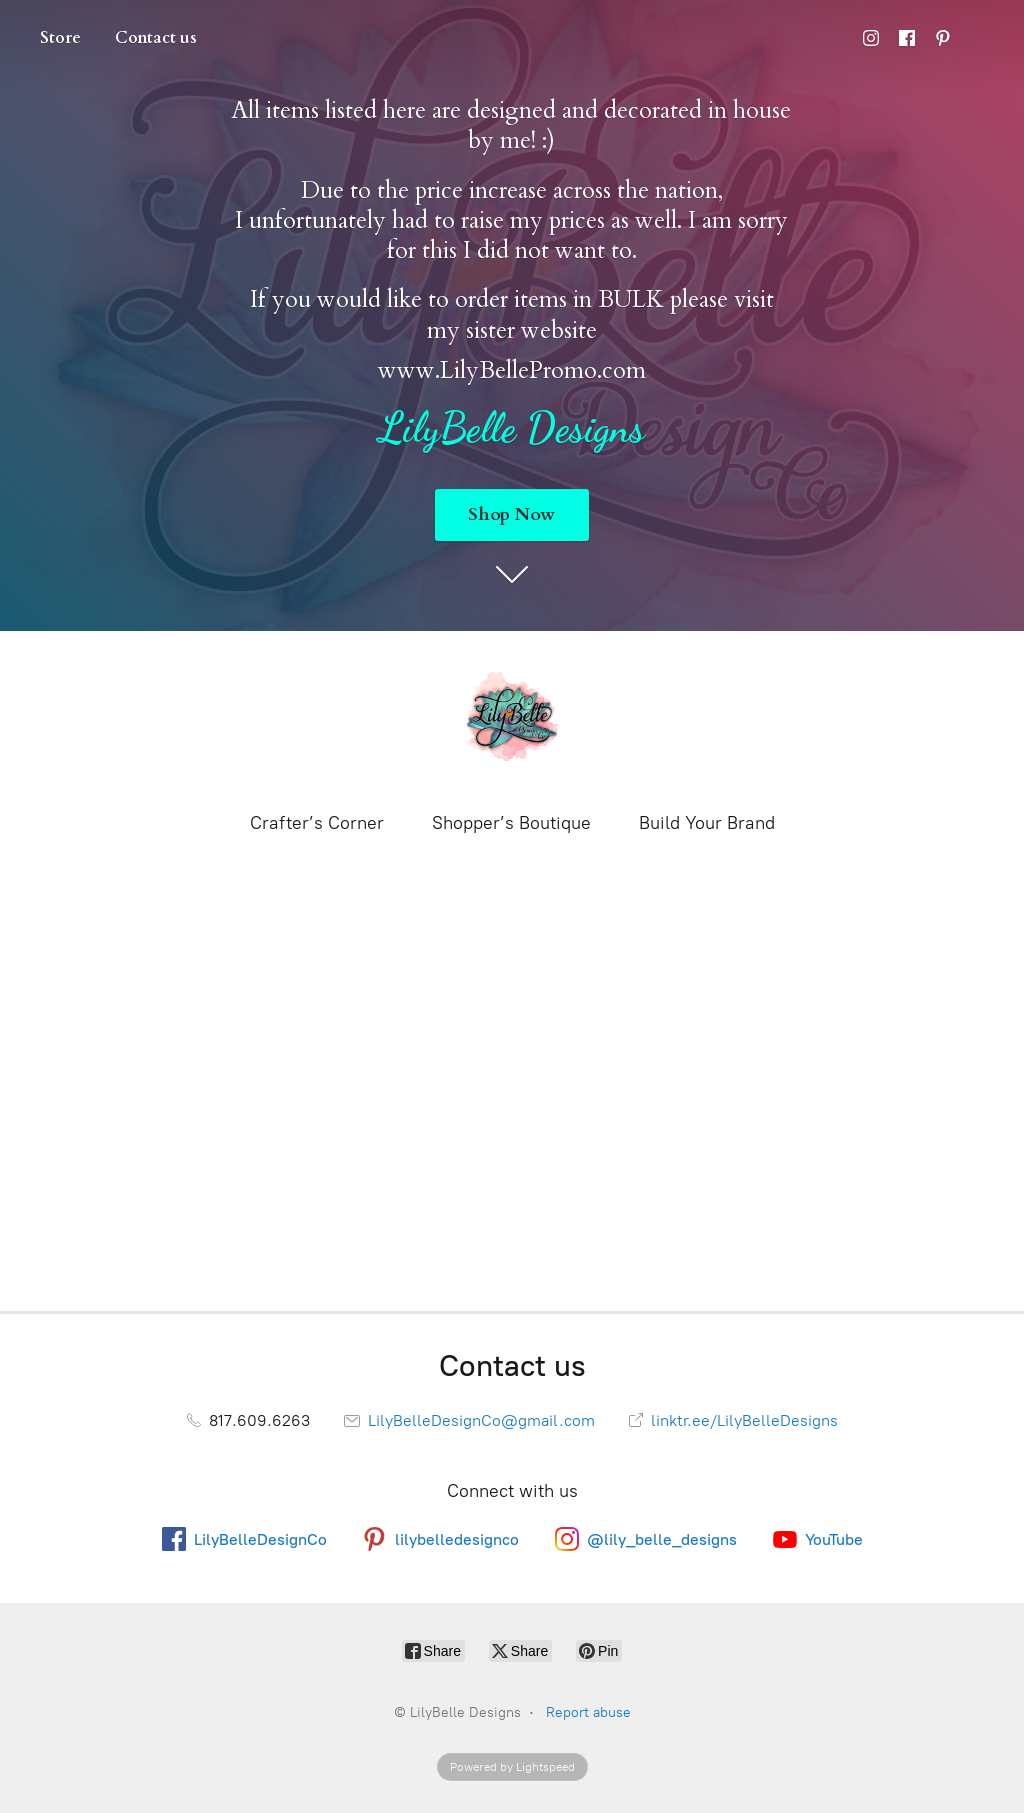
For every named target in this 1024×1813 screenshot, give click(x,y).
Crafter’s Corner (317, 823)
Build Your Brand (707, 823)
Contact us (156, 38)
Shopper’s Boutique (511, 823)
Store (60, 38)
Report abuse (588, 1712)
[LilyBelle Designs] (512, 719)
